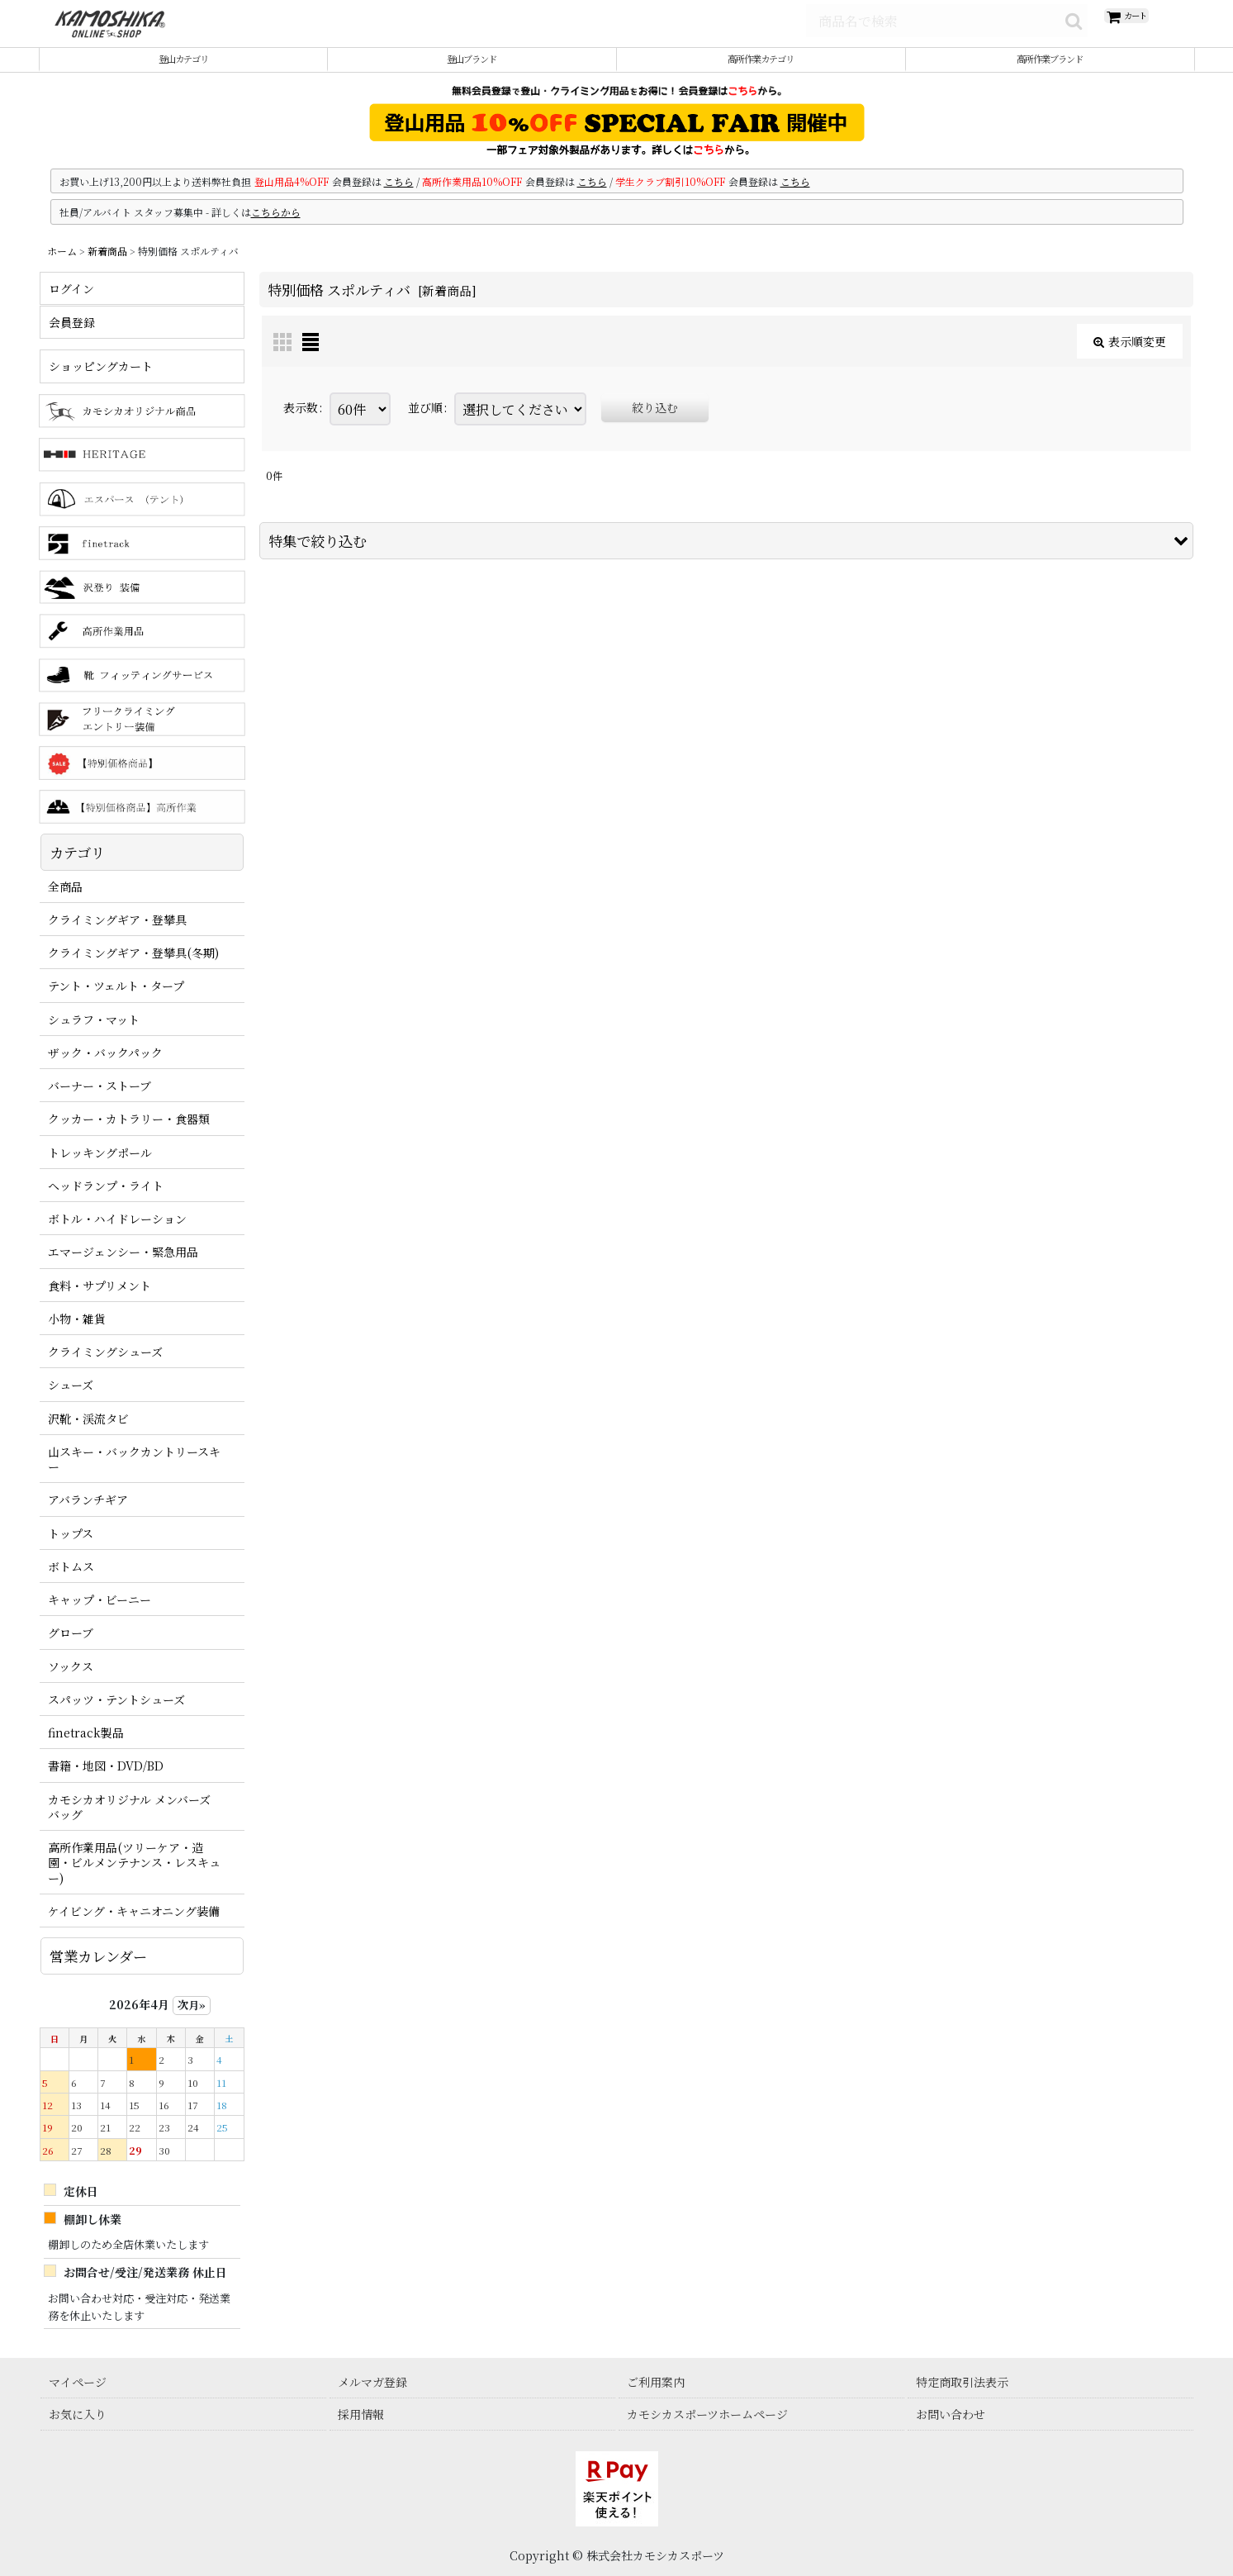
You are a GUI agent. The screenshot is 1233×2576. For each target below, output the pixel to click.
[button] (726, 558)
